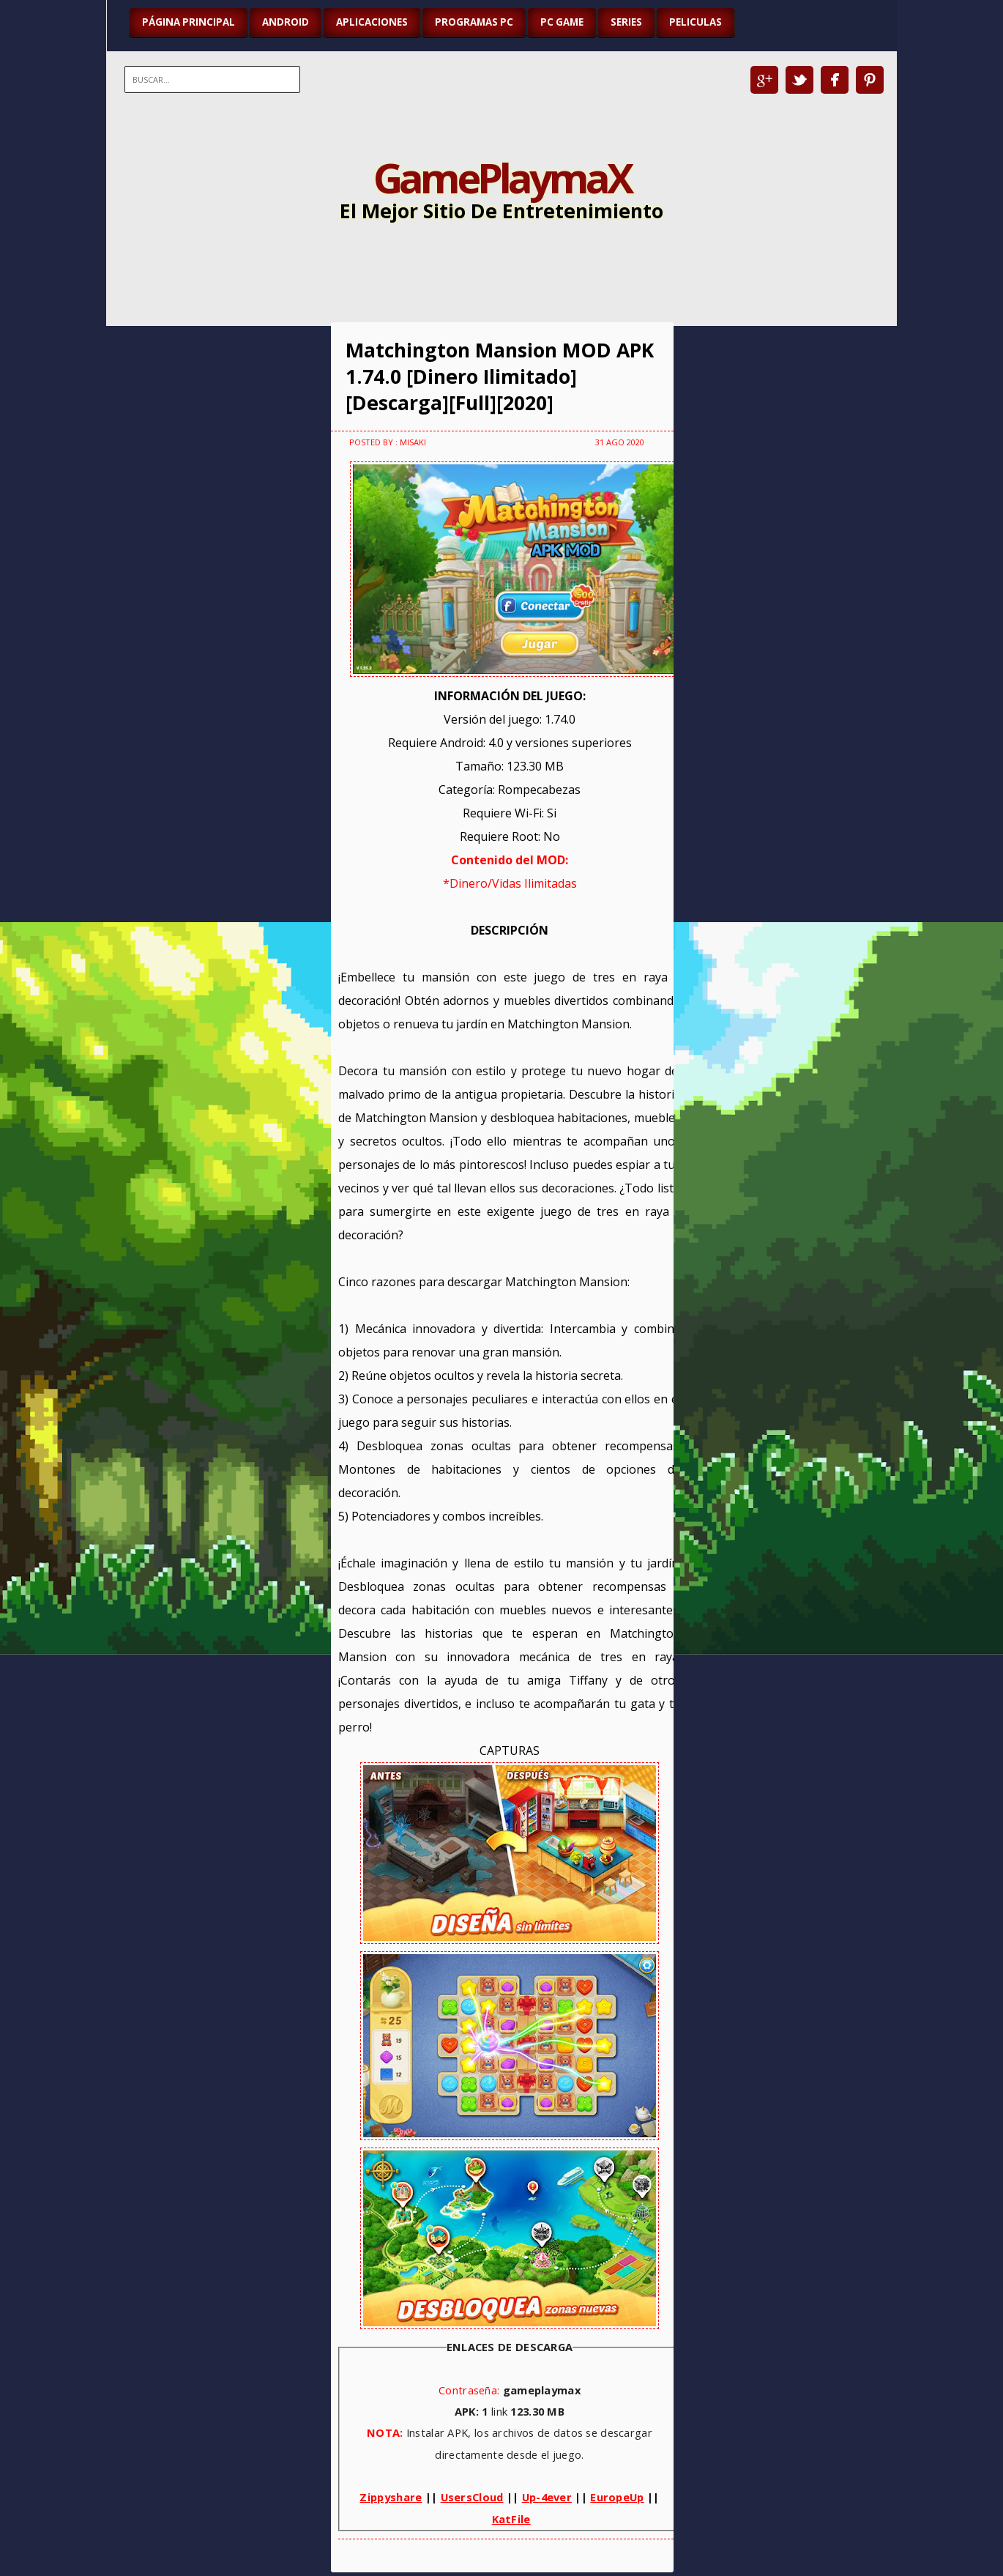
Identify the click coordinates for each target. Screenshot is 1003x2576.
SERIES (626, 22)
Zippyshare (390, 2497)
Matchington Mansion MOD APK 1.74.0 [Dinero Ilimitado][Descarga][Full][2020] (500, 376)
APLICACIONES (372, 22)
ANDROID (285, 22)
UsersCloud (472, 2497)
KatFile (511, 2519)
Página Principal (188, 22)
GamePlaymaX (501, 177)
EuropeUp (617, 2497)
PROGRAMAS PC (474, 22)
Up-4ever (547, 2497)
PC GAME (561, 22)
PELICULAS (695, 22)
